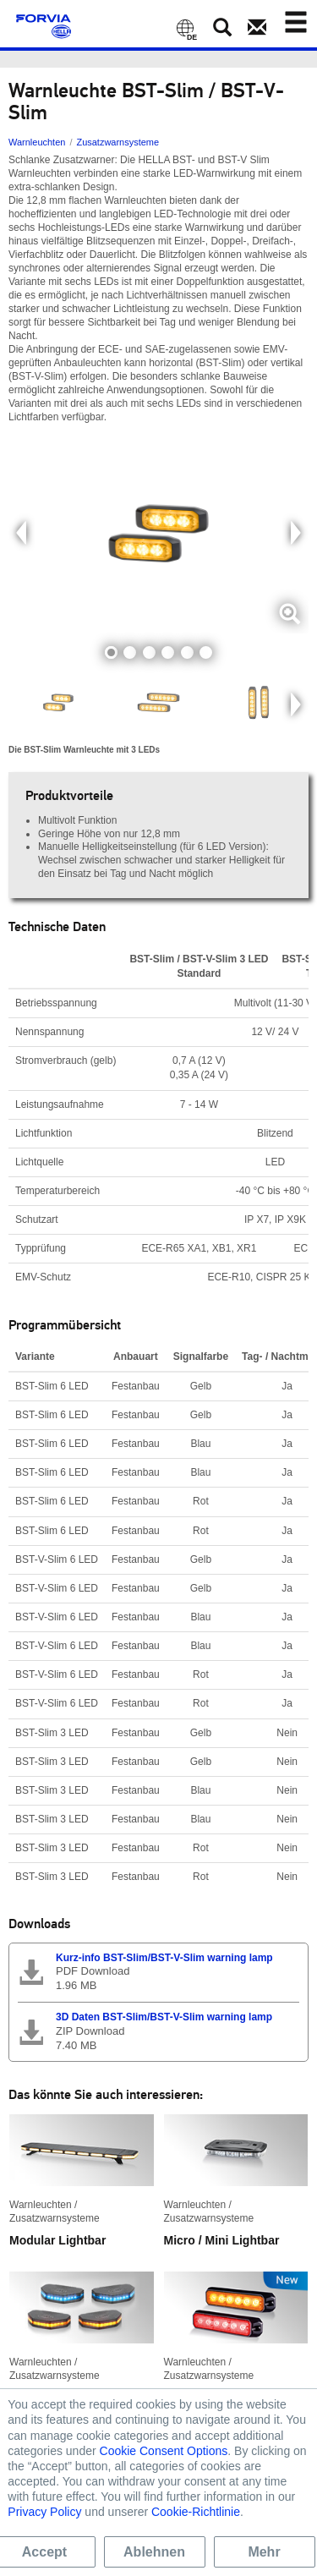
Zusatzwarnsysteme (117, 142)
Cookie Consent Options (164, 2451)
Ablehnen (154, 2552)
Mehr (264, 2552)
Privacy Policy (44, 2511)
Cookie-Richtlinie (195, 2511)
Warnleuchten (36, 142)
